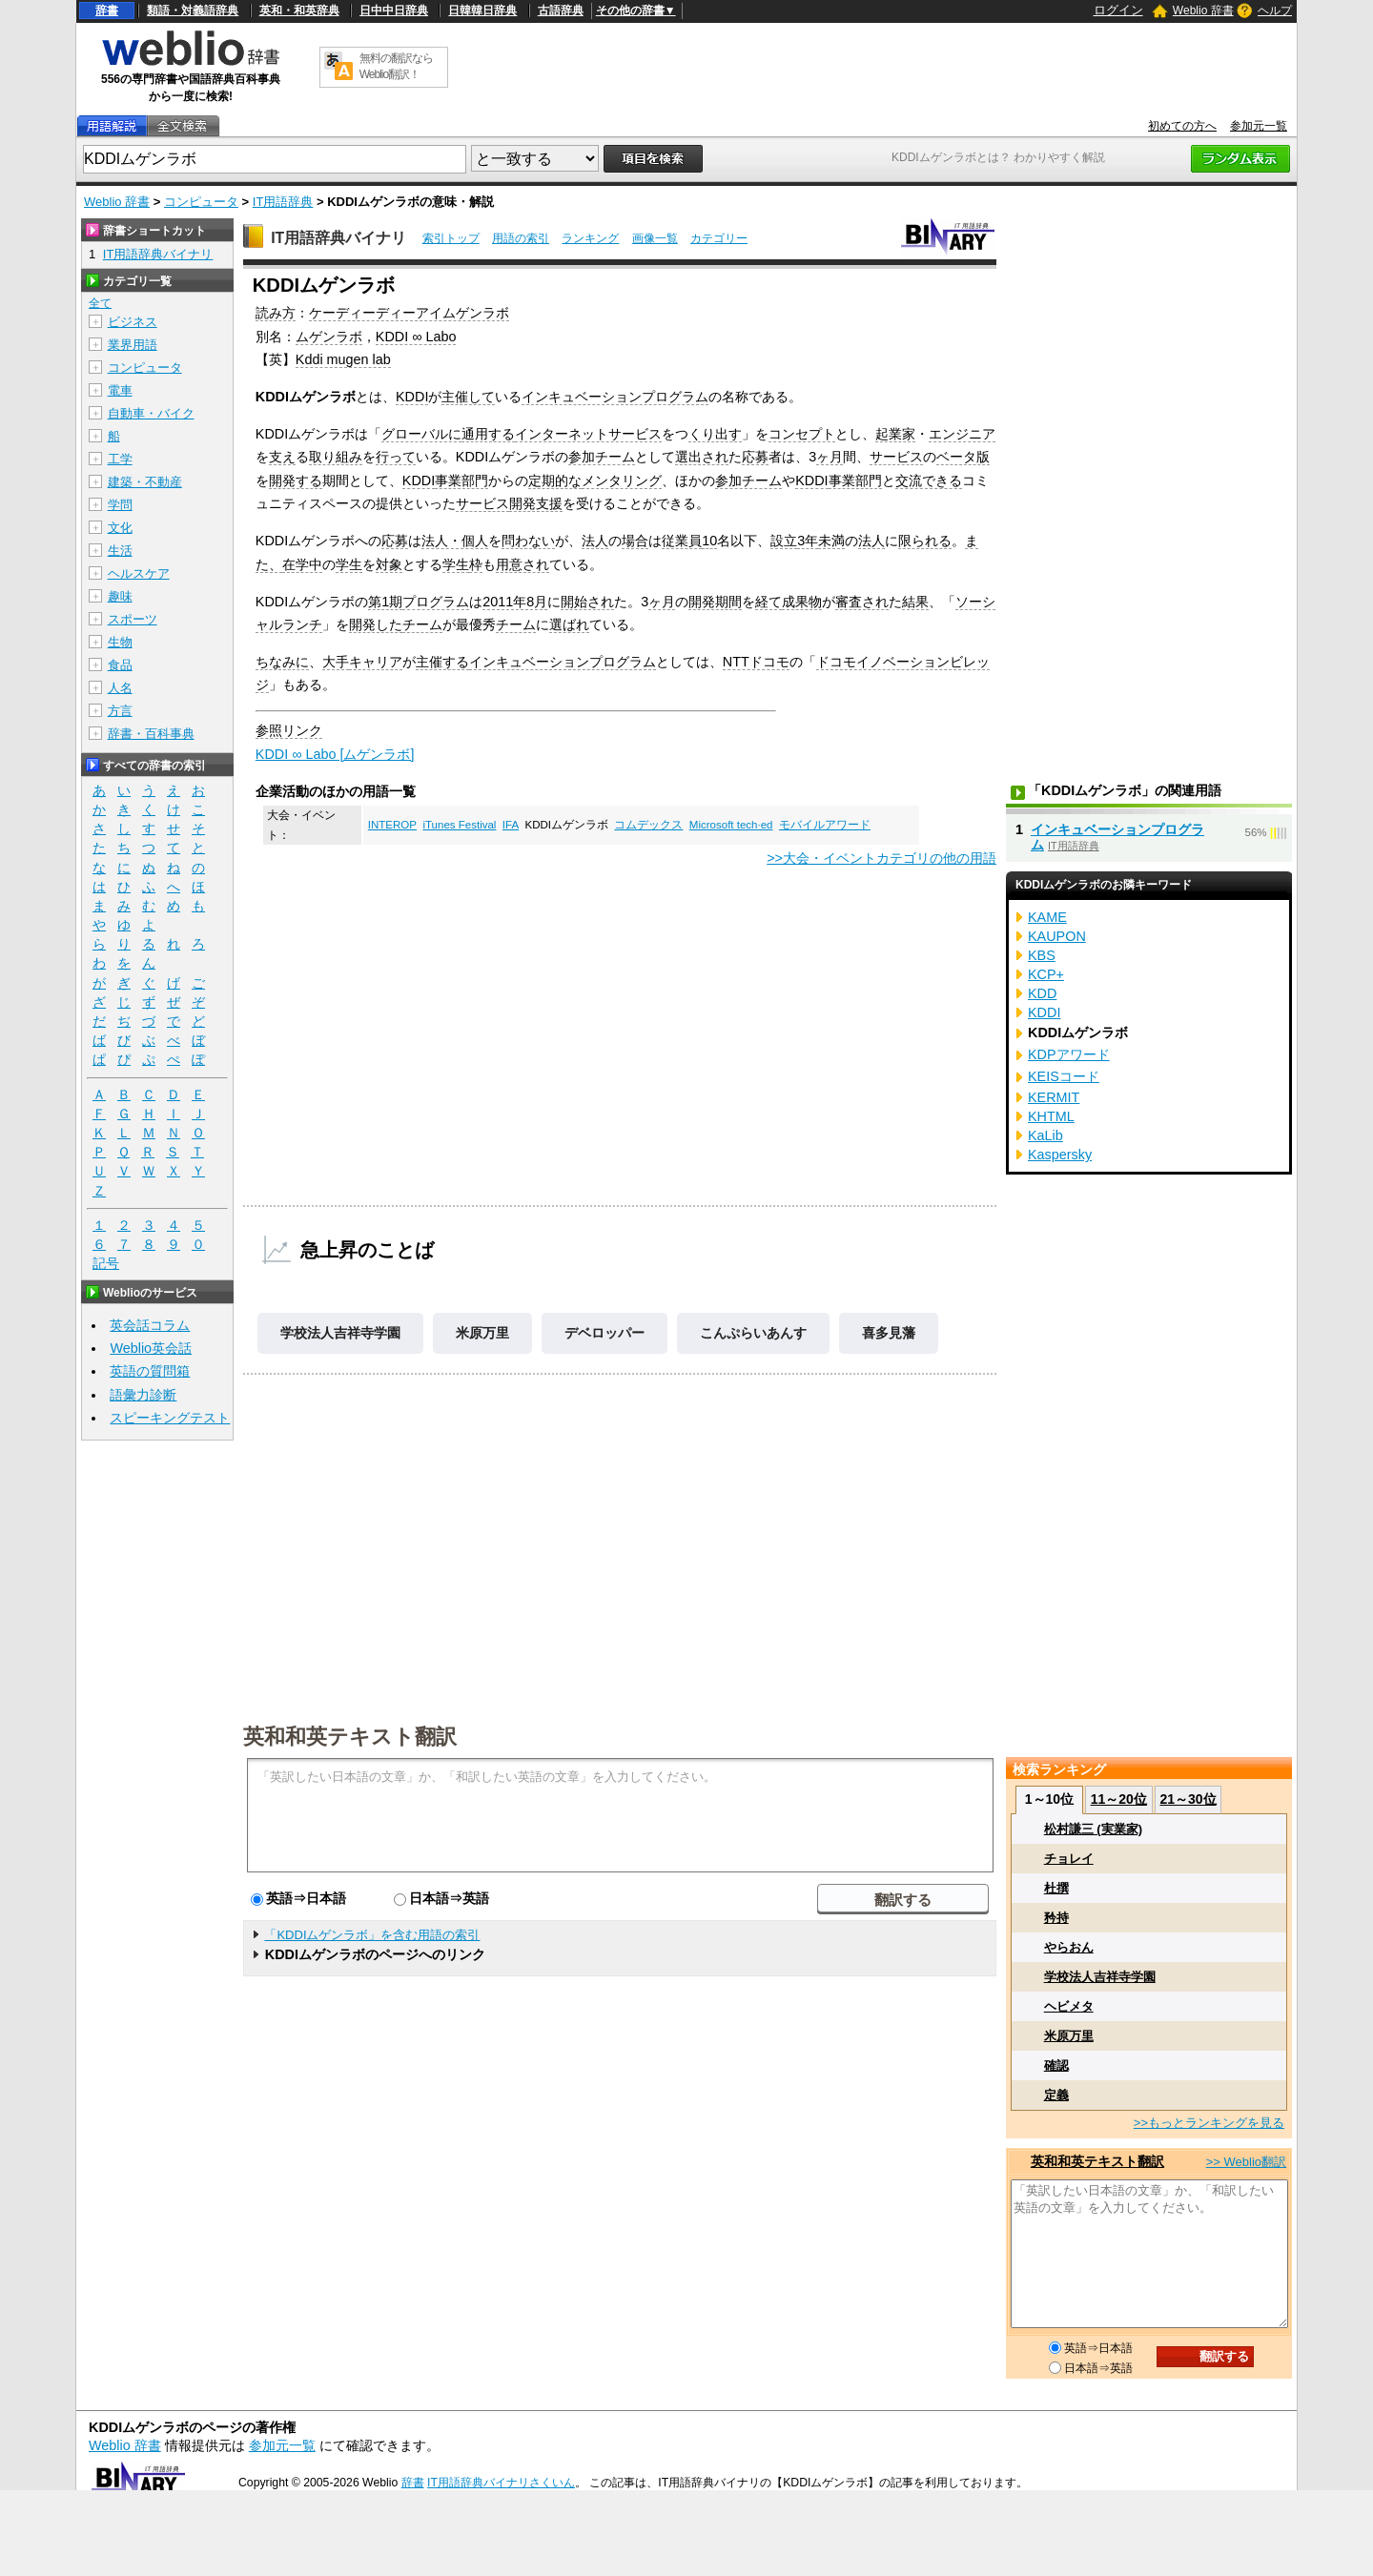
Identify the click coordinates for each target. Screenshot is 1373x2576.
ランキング (590, 238)
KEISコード (1063, 1076)
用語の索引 (520, 238)
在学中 (302, 564)
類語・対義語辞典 (192, 10)
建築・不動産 (145, 482)
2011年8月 (514, 601)
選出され (701, 456)
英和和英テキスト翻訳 (350, 1735)
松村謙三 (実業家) (1093, 1829)
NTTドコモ (756, 661)
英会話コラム (150, 1325)
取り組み (335, 456)
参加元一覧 (1258, 126)
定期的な (555, 480)
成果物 (802, 601)
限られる (925, 540)
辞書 (106, 10)
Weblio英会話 (151, 1348)
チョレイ (1069, 1858)
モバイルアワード (825, 824)
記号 (105, 1264)
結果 (915, 601)
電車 (120, 390)
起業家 (895, 433)
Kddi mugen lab (343, 359)
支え (282, 456)
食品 (120, 665)
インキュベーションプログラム (615, 396)
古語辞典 (561, 10)
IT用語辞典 (283, 201)
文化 (120, 528)
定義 (1056, 2095)
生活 (120, 550)
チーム (422, 624)
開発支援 (536, 503)
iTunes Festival (459, 824)
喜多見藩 (888, 1332)
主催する (442, 661)
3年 (807, 540)
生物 (120, 642)
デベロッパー (604, 1332)
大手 (335, 661)
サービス (896, 456)
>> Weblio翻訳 (1246, 2162)
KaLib (1045, 1135)
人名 (120, 688)
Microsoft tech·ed (731, 824)
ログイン (1118, 10)
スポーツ (132, 619)
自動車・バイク (151, 413)
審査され (862, 601)
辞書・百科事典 (151, 733)
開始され (587, 601)
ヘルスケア (139, 573)
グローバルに (421, 433)
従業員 (682, 540)
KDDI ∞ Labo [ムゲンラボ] (335, 754)
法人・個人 (454, 540)
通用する (488, 433)
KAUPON (1057, 936)
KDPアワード (1069, 1054)
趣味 (120, 596)
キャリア (375, 661)
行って (396, 456)
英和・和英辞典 (299, 10)
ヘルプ (1275, 10)
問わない (528, 540)
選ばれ (569, 624)
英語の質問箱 (150, 1371)
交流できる (928, 480)
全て (100, 303)
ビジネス (132, 322)
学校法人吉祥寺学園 (340, 1332)
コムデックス (648, 824)
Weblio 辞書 (1203, 10)
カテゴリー (719, 238)
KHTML (1051, 1116)
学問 (120, 505)
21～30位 (1187, 1799)
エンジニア (962, 433)
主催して (468, 396)
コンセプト (801, 433)
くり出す (715, 433)
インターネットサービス (588, 433)
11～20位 (1119, 1799)
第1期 (385, 601)
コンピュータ (201, 201)
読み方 (276, 312)
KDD (1042, 993)
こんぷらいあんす (753, 1332)
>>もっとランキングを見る (1209, 2123)
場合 (635, 540)
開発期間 (715, 601)
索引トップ (451, 238)
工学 (120, 459)
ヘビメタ (1069, 2006)
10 (709, 540)
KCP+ (1046, 974)
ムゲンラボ (329, 336)
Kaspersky (1060, 1154)
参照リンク (289, 730)
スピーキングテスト (170, 1417)
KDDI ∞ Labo (416, 336)
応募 (755, 456)
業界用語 (132, 344)
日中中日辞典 (393, 10)
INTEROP (392, 824)
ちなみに (282, 661)
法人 (595, 540)
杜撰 (1056, 1888)
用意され (522, 564)
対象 (389, 564)
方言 (120, 711)
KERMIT (1053, 1097)
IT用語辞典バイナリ (338, 238)
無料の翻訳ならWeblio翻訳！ (396, 66)
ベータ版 (963, 456)
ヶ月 (829, 456)
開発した (375, 624)
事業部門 (461, 480)
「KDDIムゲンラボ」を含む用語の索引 (372, 1935)
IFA (510, 824)
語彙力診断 (143, 1394)
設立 (783, 540)
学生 (349, 564)
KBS (1041, 955)
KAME (1047, 917)
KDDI (412, 396)
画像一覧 (655, 238)
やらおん (1069, 1947)
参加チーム (601, 456)
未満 (831, 540)
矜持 (1056, 1918)
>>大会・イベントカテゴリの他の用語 (881, 858)
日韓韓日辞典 (482, 10)
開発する (295, 480)
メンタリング (622, 480)
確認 (1056, 2065)
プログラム (435, 601)
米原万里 (482, 1332)
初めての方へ (1182, 126)
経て (768, 601)
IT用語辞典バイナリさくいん (501, 2482)
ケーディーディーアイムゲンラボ (409, 312)
